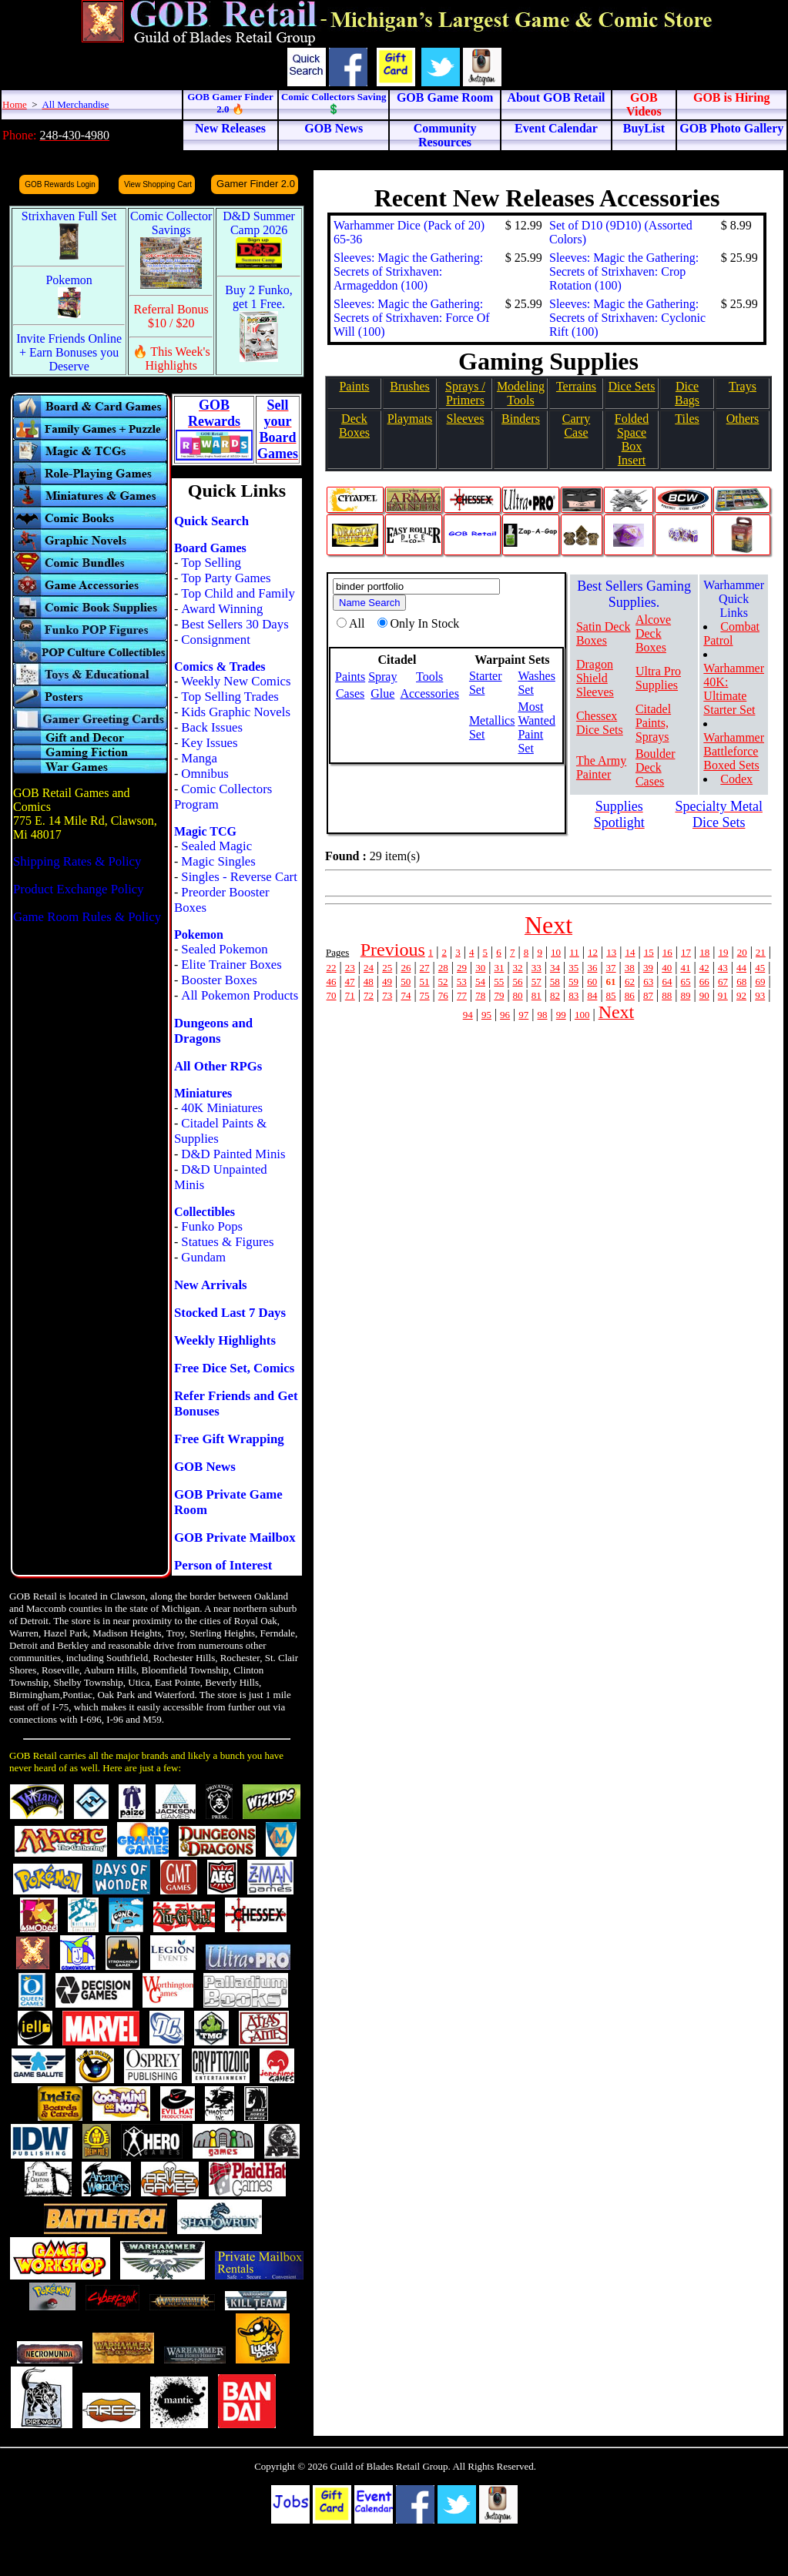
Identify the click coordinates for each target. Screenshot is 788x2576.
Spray (382, 676)
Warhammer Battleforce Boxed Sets (733, 751)
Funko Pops (212, 1226)
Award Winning (222, 608)
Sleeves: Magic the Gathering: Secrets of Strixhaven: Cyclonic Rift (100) (627, 317)
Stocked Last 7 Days (230, 1312)
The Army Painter (601, 767)
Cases (350, 693)
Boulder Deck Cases (655, 767)
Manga (199, 758)
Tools (429, 676)
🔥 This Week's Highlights (171, 358)
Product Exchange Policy (78, 889)
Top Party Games (225, 578)
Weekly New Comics (235, 681)
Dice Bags (687, 393)
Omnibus (205, 773)
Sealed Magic (216, 846)
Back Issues (212, 727)
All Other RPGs (218, 1066)
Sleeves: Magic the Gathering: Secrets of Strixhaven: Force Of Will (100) (412, 317)
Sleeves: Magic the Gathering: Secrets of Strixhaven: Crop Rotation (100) (624, 271)
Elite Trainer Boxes (231, 964)
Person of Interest (223, 1565)
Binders (520, 418)
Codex (736, 779)
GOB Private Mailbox (235, 1537)
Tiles (687, 418)
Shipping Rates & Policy (77, 861)
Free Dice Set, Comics (234, 1368)
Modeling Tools (521, 393)
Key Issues (209, 742)
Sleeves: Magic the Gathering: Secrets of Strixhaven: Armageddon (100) (408, 271)
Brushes (410, 386)
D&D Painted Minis (233, 1154)
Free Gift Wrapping (229, 1439)
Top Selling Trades (230, 696)
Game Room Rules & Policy (87, 916)
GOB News (205, 1466)
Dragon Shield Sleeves (595, 678)
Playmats (410, 418)
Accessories (429, 693)
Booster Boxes (219, 980)
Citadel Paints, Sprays (653, 722)
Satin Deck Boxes (603, 633)
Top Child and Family (238, 593)
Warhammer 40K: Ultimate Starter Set (733, 689)
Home (14, 104)
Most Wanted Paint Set (536, 727)
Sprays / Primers (465, 393)
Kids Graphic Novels (235, 712)
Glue (382, 693)
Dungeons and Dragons (213, 1031)
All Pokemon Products (239, 995)
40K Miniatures (222, 1107)
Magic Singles (218, 861)
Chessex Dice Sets (599, 722)
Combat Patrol (731, 633)
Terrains (576, 386)
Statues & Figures (227, 1241)
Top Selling (211, 562)
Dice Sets (632, 386)
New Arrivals (210, 1285)
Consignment (215, 639)
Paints (354, 386)
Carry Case (576, 425)
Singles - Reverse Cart (239, 876)
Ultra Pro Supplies (658, 678)
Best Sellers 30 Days (234, 624)
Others (742, 418)
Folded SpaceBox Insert (632, 439)
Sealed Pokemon (224, 949)
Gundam (203, 1257)
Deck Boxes (354, 425)
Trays (742, 386)
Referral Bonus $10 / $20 (171, 316)
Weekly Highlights (225, 1340)
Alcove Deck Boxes (653, 633)
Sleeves (466, 418)
